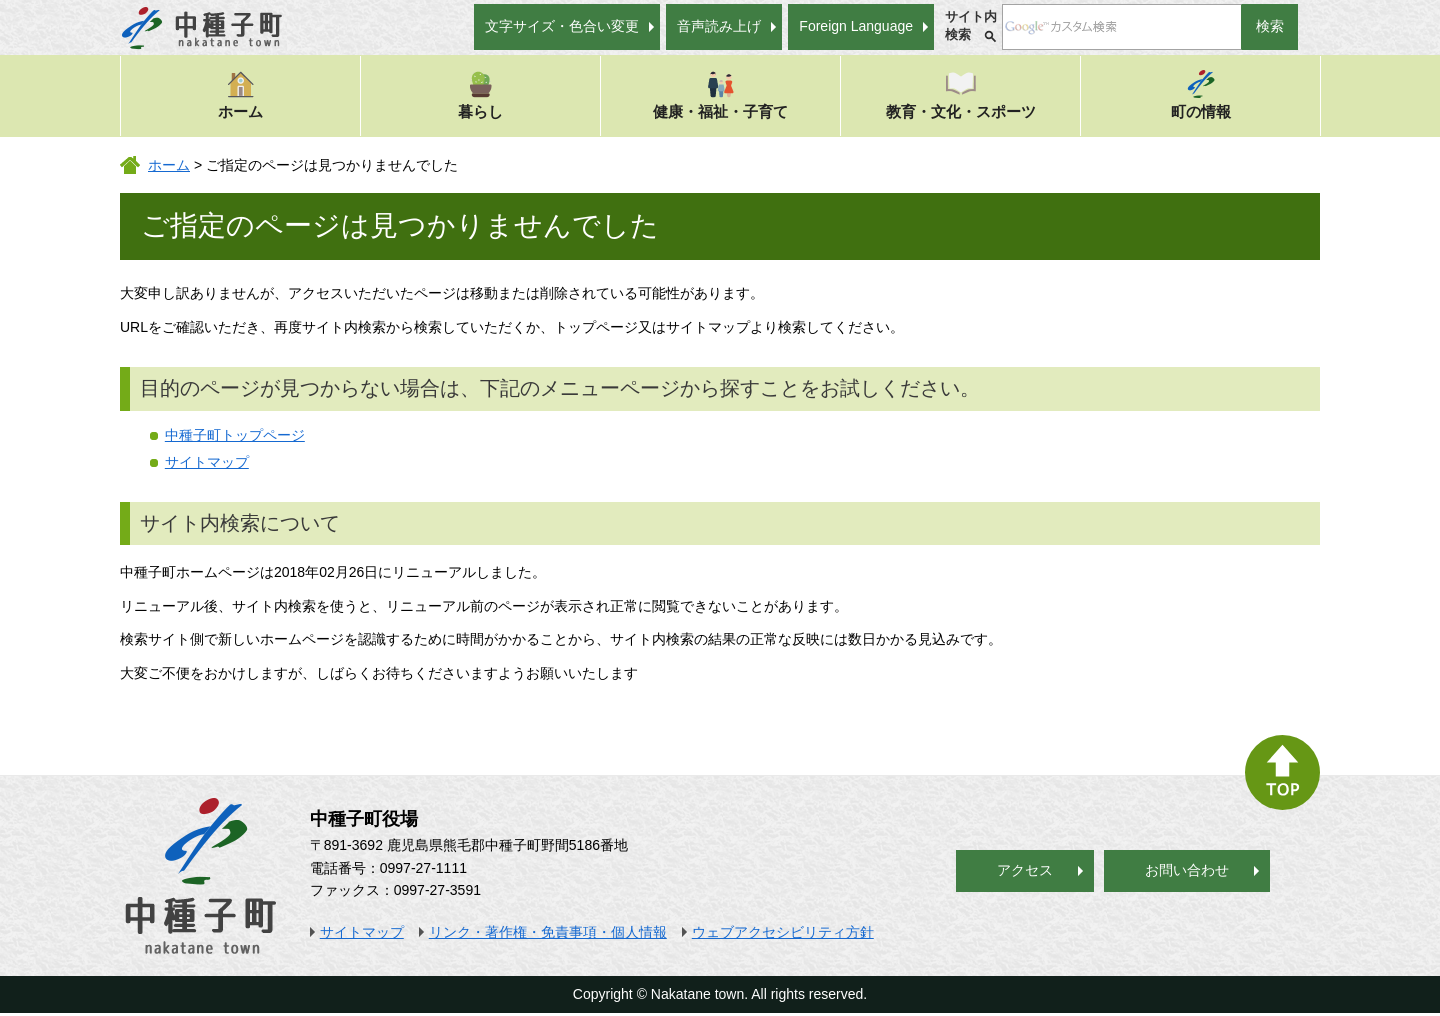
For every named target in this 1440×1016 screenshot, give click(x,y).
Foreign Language (856, 26)
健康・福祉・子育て (720, 94)
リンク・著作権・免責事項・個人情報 (548, 932)
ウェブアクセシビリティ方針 (783, 932)
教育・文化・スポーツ (961, 94)
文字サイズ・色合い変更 (562, 26)
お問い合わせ (1187, 870)
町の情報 (1201, 94)
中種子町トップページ (235, 435)
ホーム (240, 94)
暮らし (480, 94)
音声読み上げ (719, 26)
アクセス (1025, 870)
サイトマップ (207, 462)
